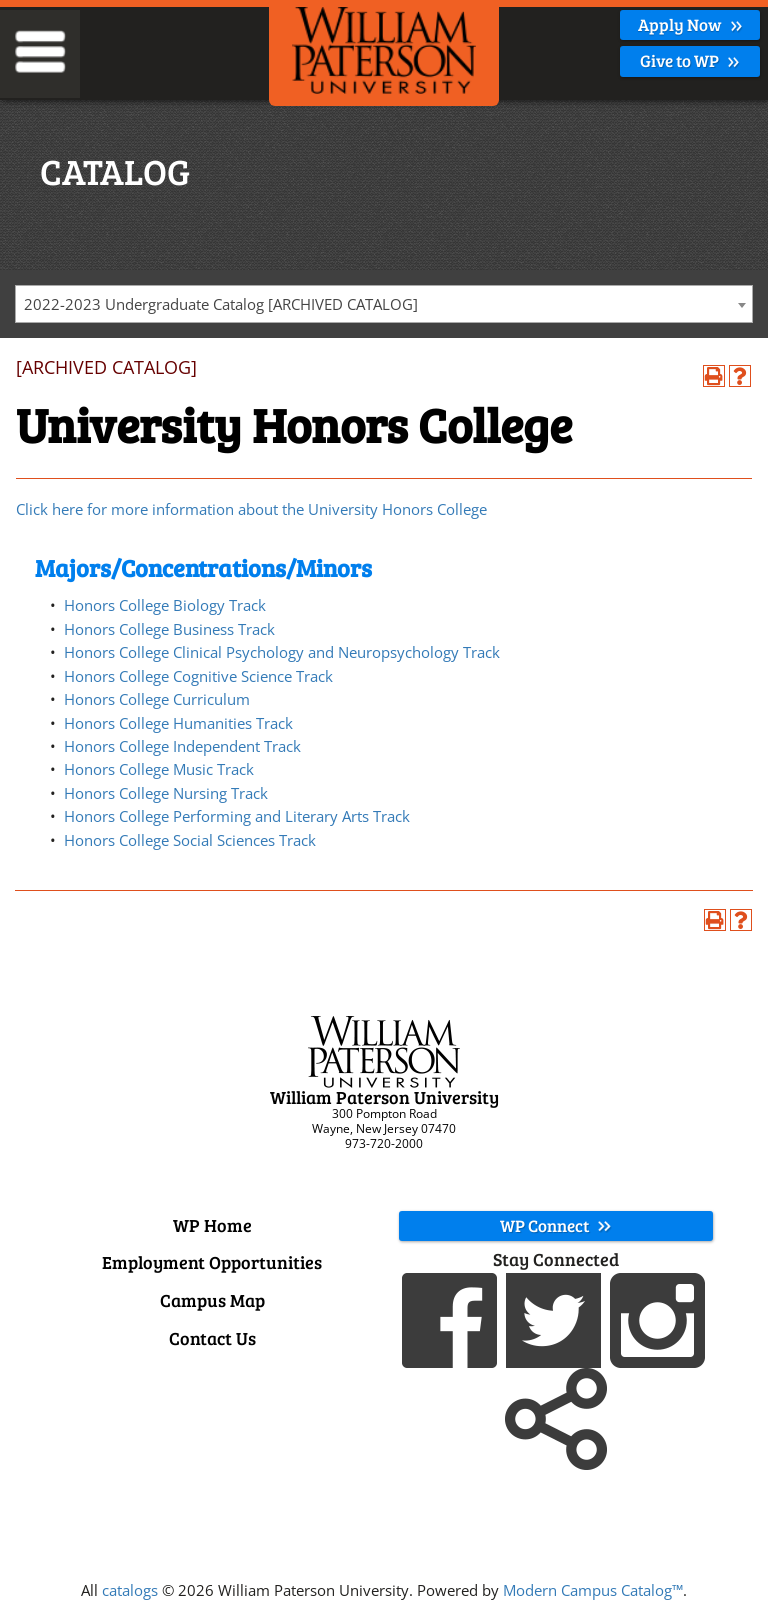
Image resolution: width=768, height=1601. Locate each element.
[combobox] (384, 304)
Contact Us (212, 1338)
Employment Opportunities (212, 1262)
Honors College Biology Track (165, 605)
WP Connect (556, 1225)
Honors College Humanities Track (178, 723)
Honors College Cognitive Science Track (198, 676)
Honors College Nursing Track (166, 793)
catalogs (130, 1590)
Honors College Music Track (159, 769)
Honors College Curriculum (157, 699)
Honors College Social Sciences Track (190, 840)
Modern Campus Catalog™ (593, 1590)
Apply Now (690, 24)
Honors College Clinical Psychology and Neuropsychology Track (282, 652)
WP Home (212, 1225)
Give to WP (690, 60)
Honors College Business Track (169, 629)
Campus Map (212, 1300)
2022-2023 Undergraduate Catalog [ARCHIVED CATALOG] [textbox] (221, 304)
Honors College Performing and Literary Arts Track (237, 816)
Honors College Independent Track (182, 746)
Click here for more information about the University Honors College (251, 509)
